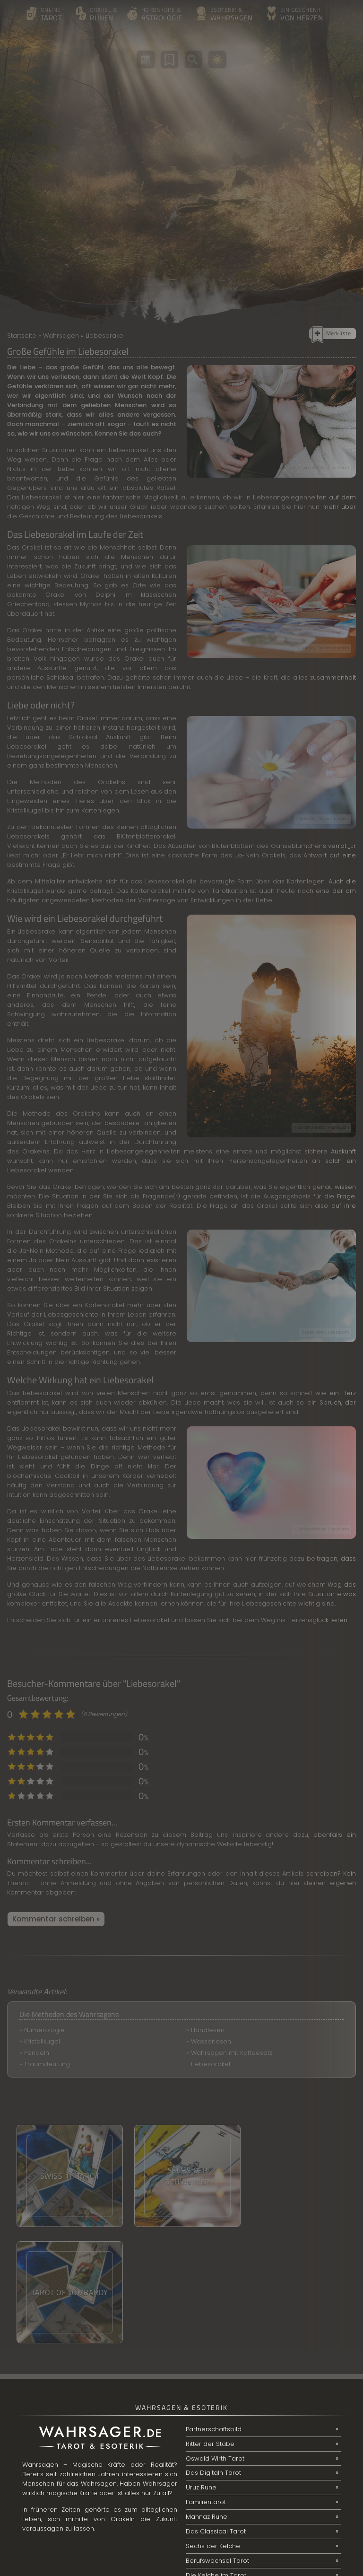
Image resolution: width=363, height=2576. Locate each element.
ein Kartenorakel (98, 1305)
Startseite (21, 335)
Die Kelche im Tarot (216, 2459)
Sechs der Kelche (213, 2430)
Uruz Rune (201, 2371)
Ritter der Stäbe (210, 2327)
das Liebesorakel (160, 1558)
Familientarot (206, 2386)
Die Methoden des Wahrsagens (69, 2014)
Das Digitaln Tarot (213, 2356)
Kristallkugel (42, 2041)
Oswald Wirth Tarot (215, 2342)
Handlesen (208, 2030)
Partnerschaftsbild (214, 2312)
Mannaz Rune (206, 2400)
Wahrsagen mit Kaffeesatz (231, 2052)
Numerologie (44, 2030)
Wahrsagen (61, 335)
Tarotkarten (229, 890)
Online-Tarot (205, 2474)
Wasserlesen (211, 2041)
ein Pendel (89, 995)
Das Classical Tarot (216, 2415)
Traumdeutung (47, 2064)
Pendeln (36, 2052)
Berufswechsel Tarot (217, 2444)
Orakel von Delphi (80, 594)
